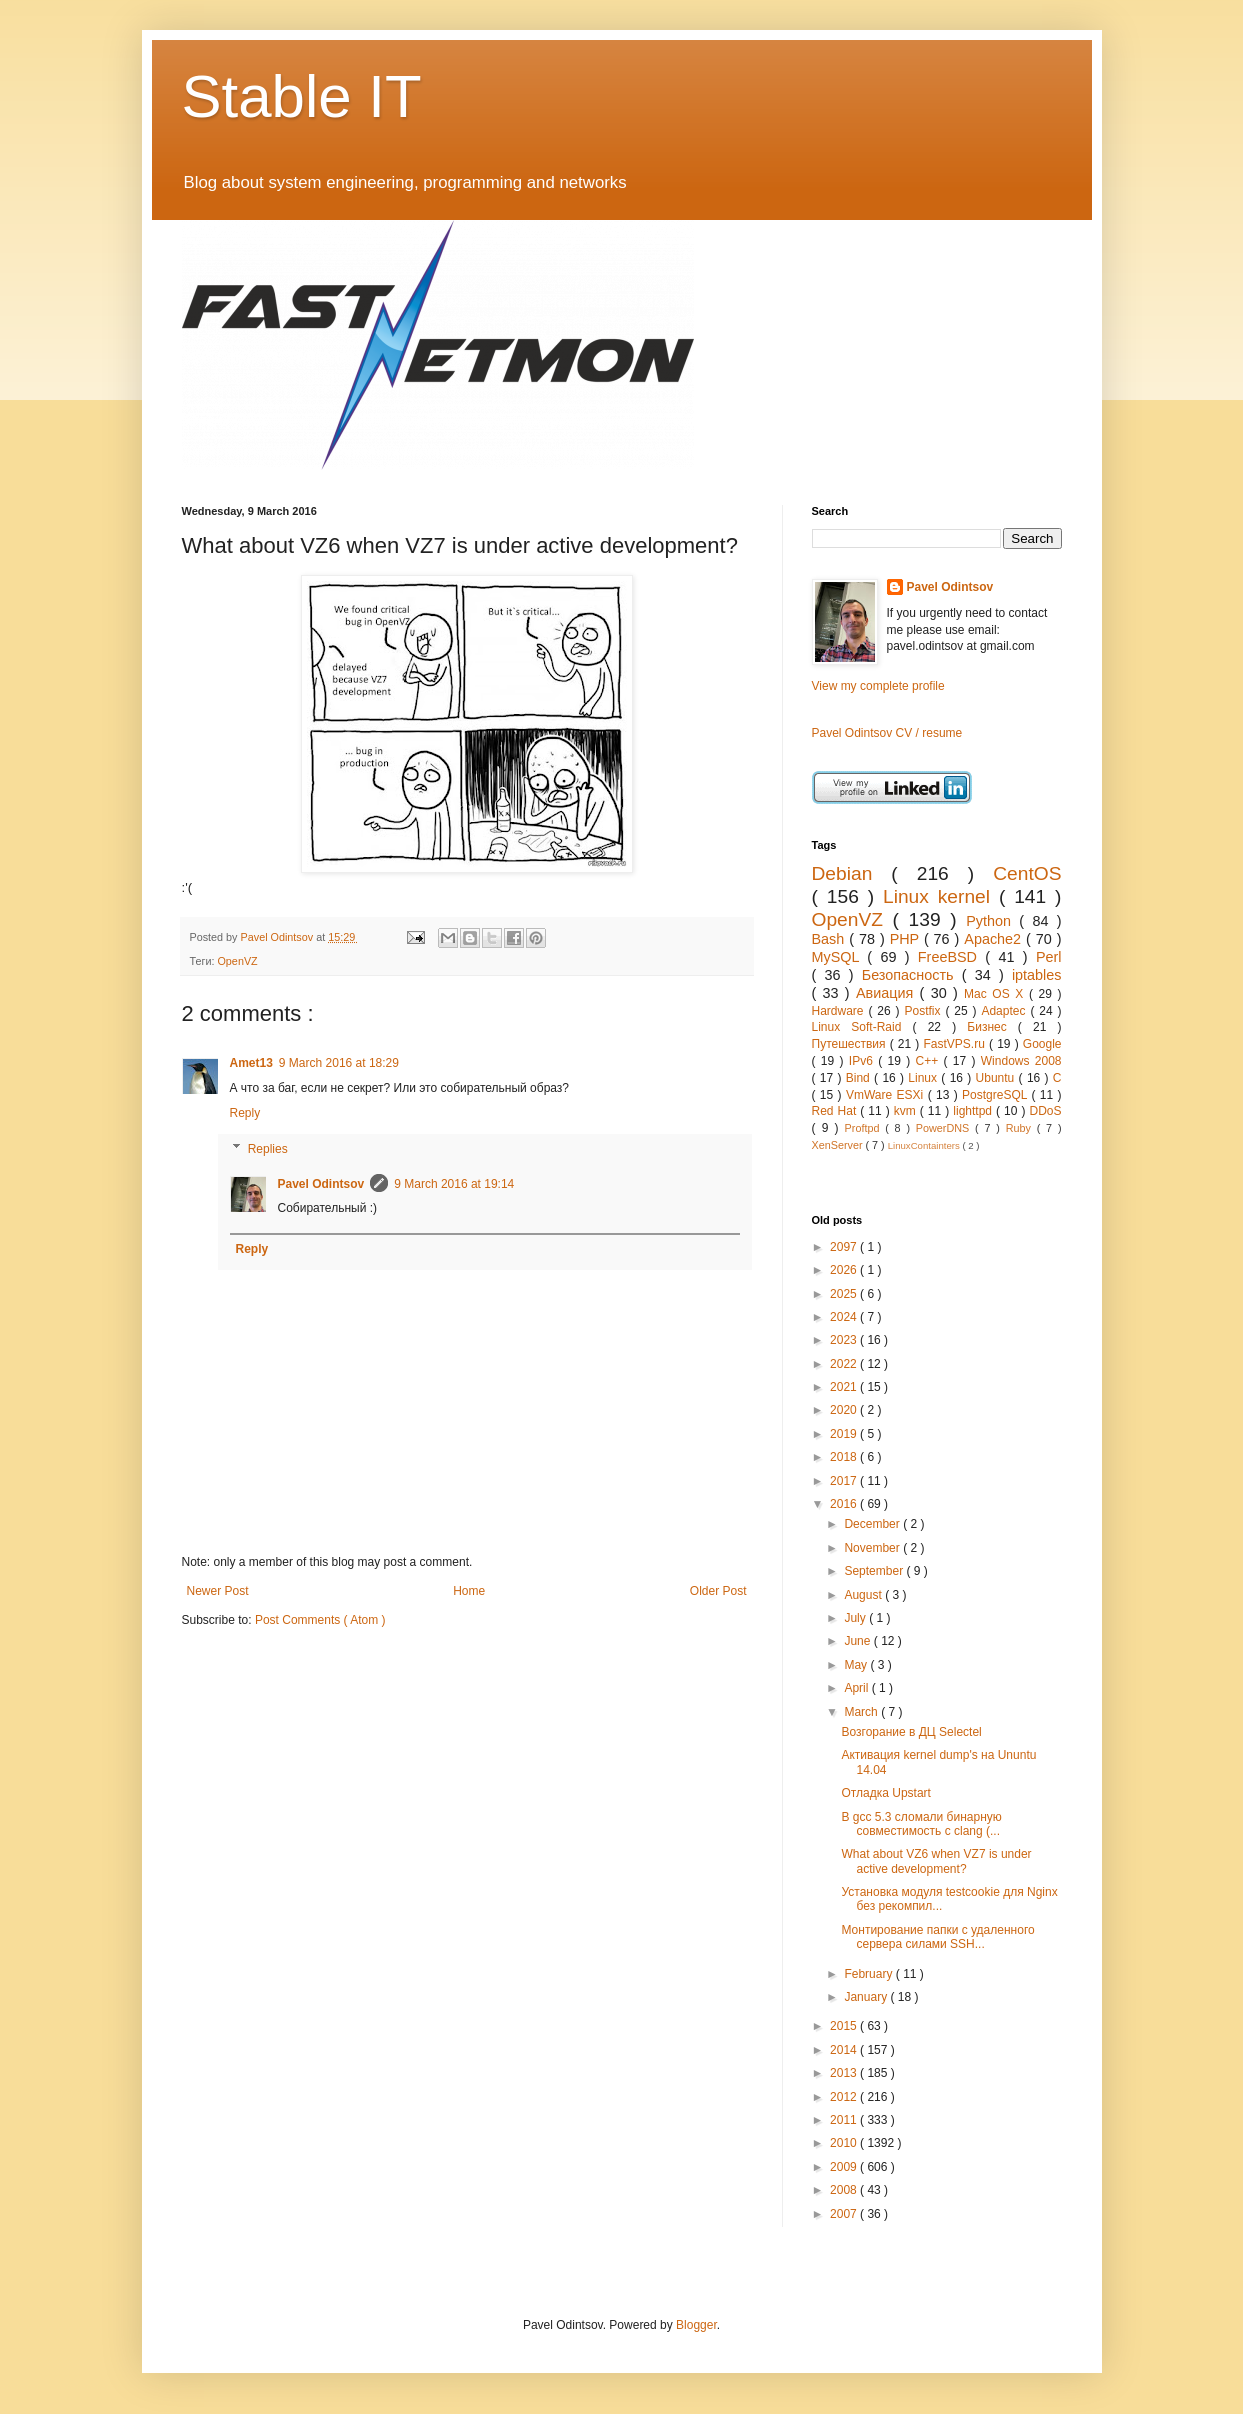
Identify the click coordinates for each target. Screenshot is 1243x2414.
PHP (907, 939)
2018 (845, 1457)
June (858, 1641)
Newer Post (218, 1591)
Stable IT (302, 96)
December (873, 1524)
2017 (845, 1481)
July (856, 1618)
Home (469, 1591)
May (857, 1665)
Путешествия (851, 1044)
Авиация (888, 993)
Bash (831, 939)
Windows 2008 (1021, 1061)
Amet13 (251, 1063)
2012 (845, 2097)
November (873, 1548)
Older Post (718, 1591)
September (875, 1571)
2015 (845, 2026)
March (862, 1712)
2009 (845, 2167)
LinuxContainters (925, 1145)
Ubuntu (997, 1078)
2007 (845, 2214)
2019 (845, 1434)
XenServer (839, 1145)
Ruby (1021, 1128)
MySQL (840, 957)
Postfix (924, 1011)
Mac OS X (996, 994)
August (864, 1595)
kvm (907, 1111)
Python (992, 921)
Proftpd (865, 1128)
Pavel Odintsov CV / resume (887, 733)
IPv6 (863, 1061)
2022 (845, 1364)
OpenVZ (237, 961)
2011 (845, 2120)
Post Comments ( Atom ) (320, 1620)
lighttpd (974, 1111)
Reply (245, 1113)
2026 (845, 1270)
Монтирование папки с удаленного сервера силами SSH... (937, 1937)
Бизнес (992, 1027)
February (869, 1974)
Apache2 (995, 939)
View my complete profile (878, 686)
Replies (268, 1149)
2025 (845, 1294)
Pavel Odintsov (321, 1184)
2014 (845, 2050)
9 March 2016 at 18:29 (339, 1063)
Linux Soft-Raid (862, 1027)
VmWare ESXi (887, 1095)
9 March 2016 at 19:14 (454, 1184)
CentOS (1027, 873)
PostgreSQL (996, 1095)
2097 (845, 1247)
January (867, 1997)
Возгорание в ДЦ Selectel (911, 1732)
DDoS (1046, 1111)
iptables (1037, 975)
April (857, 1688)
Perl (1049, 957)
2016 (845, 1504)
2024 (845, 1317)
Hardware (840, 1011)
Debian (852, 873)
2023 (845, 1340)
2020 (845, 1410)
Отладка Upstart (885, 1793)
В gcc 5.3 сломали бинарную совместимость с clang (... (921, 1824)
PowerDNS (945, 1128)
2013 (845, 2073)
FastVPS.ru (956, 1044)
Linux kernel (941, 896)
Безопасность (912, 975)
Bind (860, 1078)
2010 (845, 2143)
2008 (845, 2190)
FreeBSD (952, 957)
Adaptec (1005, 1011)
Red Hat (836, 1111)
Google (1042, 1044)
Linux (924, 1078)
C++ (929, 1061)
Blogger (696, 2325)
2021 (845, 1387)
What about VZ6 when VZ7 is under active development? (936, 1861)
